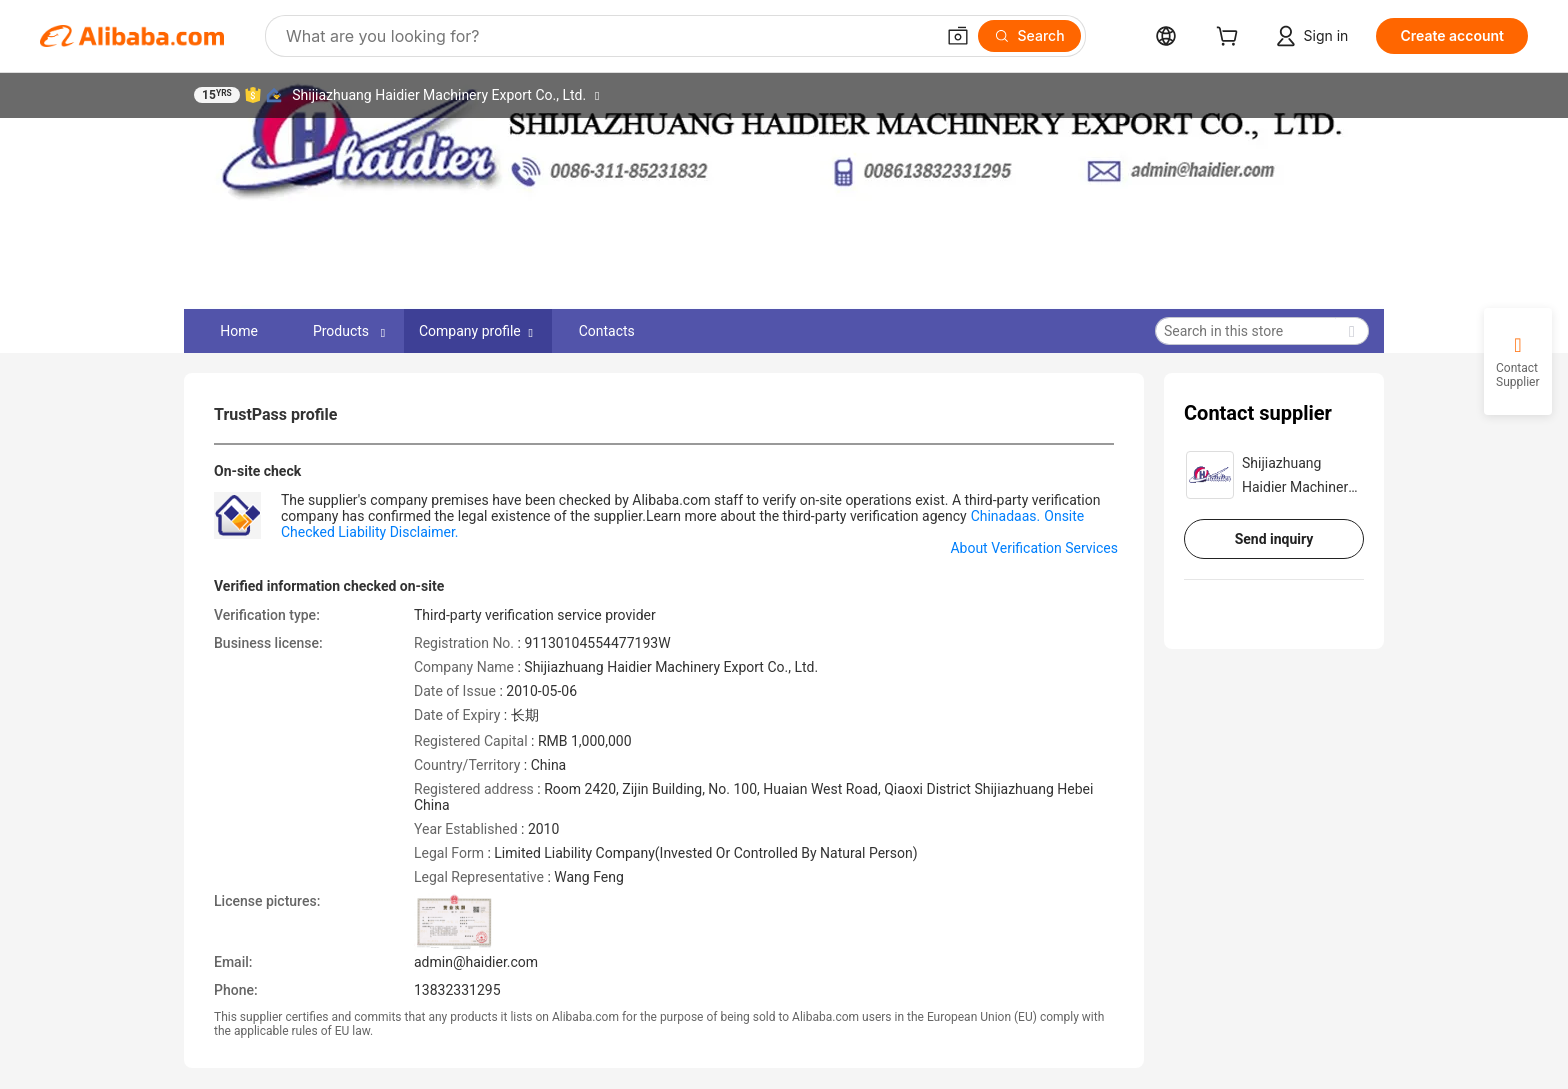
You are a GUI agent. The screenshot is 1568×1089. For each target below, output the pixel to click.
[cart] (1231, 38)
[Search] (1029, 36)
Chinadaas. (1006, 516)
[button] (958, 36)
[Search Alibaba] (608, 36)
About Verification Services (1034, 548)
